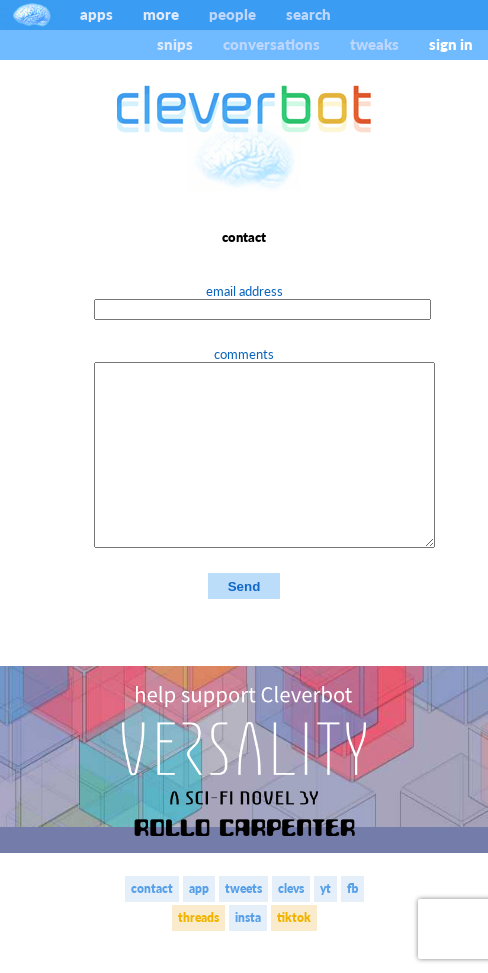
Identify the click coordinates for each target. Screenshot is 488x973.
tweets (243, 924)
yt (325, 924)
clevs (291, 924)
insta (248, 953)
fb (352, 924)
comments (244, 354)
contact (152, 924)
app (199, 924)
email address (244, 291)
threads (198, 953)
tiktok (294, 953)
